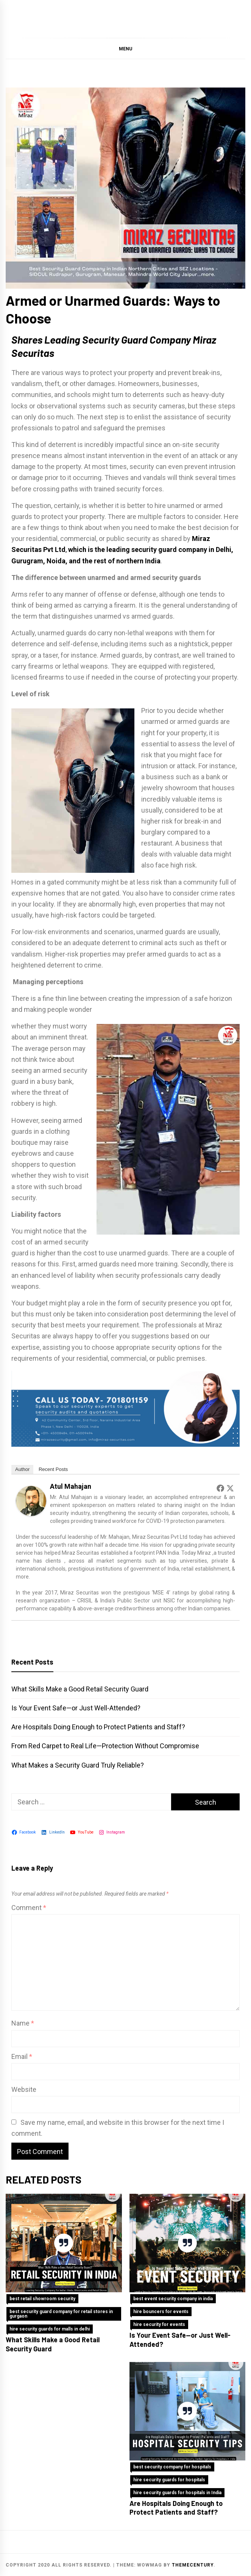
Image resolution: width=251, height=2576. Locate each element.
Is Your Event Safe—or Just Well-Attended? (75, 1708)
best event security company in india (173, 2298)
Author (22, 1469)
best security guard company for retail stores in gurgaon (61, 2314)
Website (23, 2089)
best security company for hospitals (172, 2467)
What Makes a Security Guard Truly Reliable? (77, 1765)
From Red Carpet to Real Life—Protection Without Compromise (105, 1746)
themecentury (193, 2565)
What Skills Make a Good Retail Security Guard (79, 1689)
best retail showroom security (42, 2298)
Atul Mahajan (70, 1486)
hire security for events (159, 2324)
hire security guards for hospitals (169, 2479)
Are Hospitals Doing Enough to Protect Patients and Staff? (98, 1727)
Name (22, 2023)
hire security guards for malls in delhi (49, 2329)
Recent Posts (53, 1469)
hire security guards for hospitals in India (177, 2492)
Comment (28, 1908)
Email (21, 2056)
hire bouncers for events (161, 2311)
